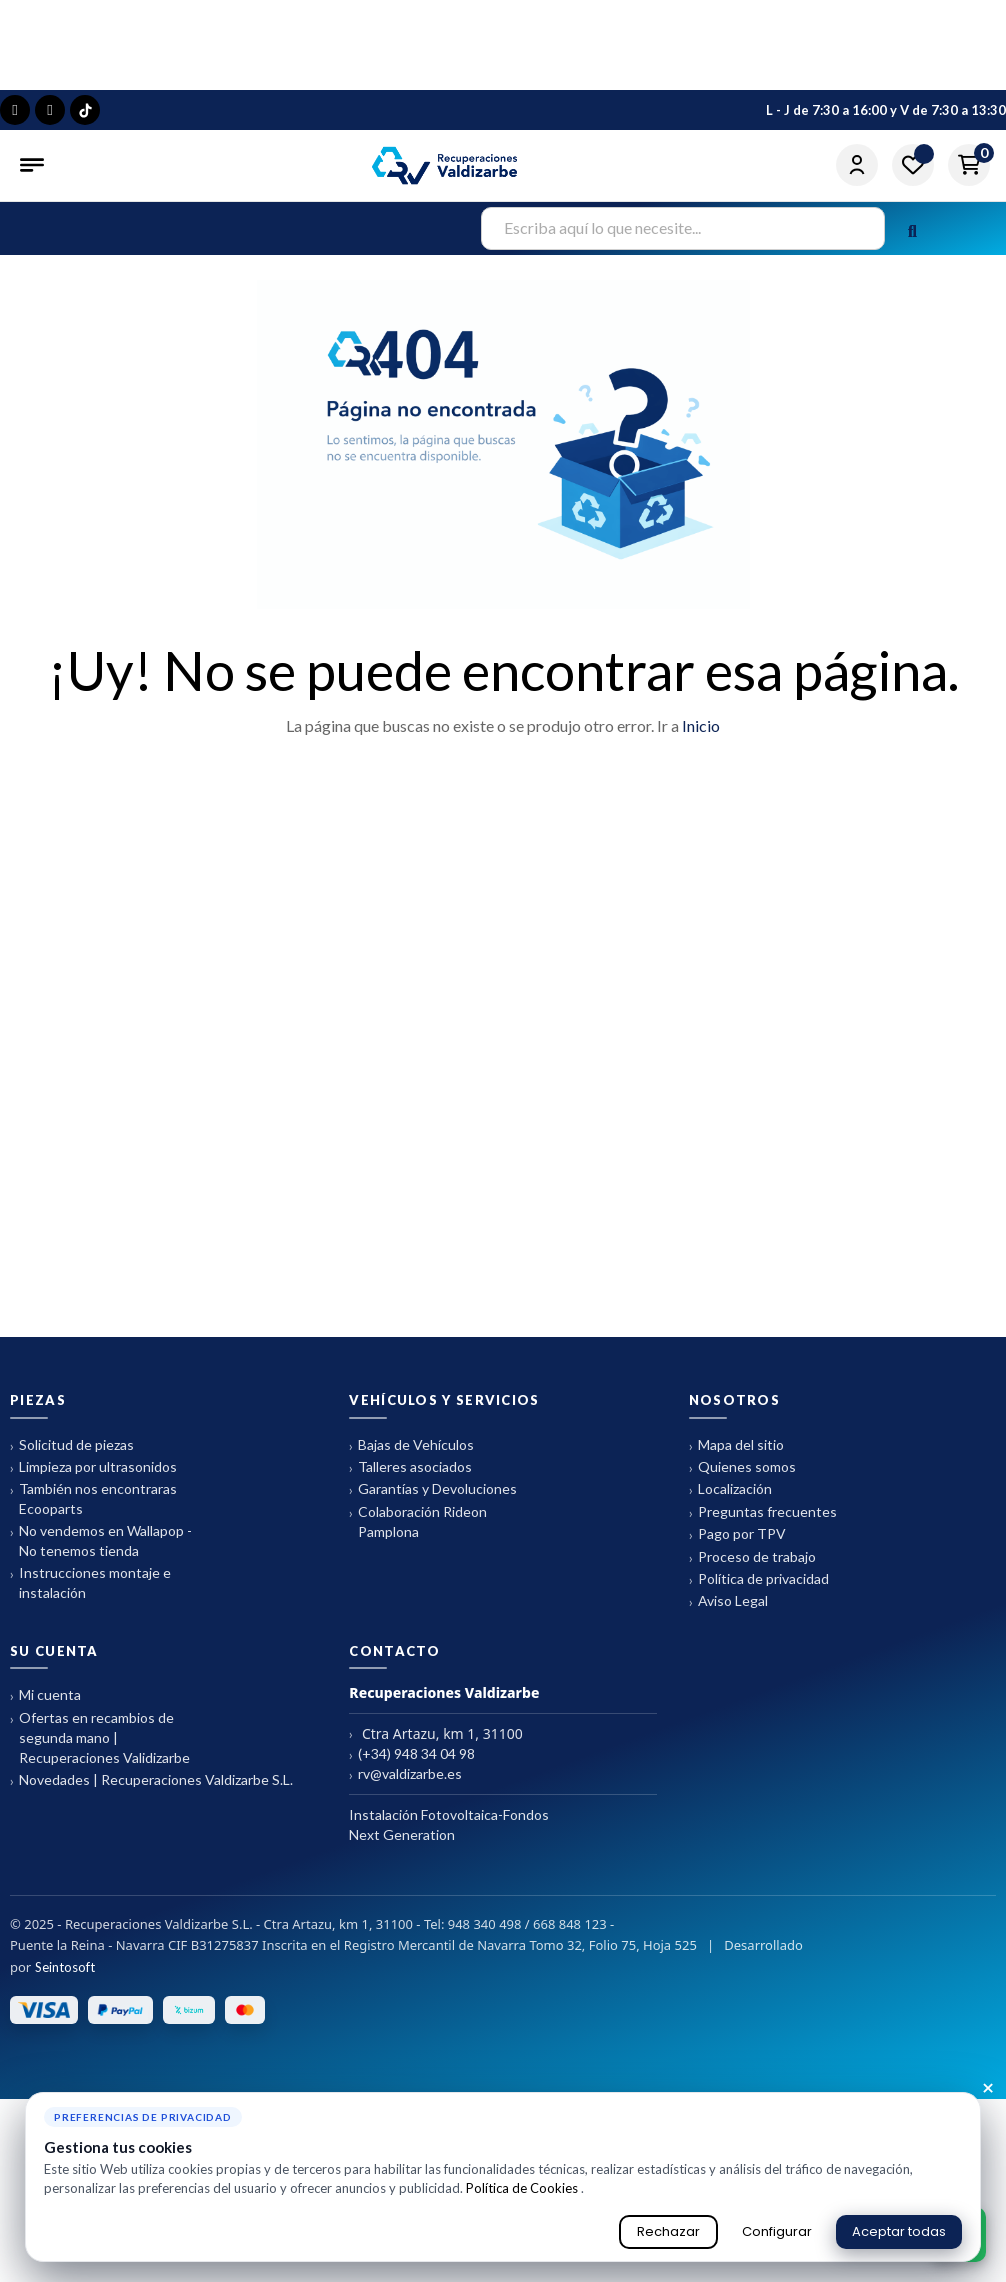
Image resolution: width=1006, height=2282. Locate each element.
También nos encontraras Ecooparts (93, 1587)
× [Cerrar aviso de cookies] (988, 2089)
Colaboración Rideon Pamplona (418, 1609)
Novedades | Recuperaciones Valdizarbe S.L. (151, 1868)
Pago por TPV (737, 1623)
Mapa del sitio (736, 1533)
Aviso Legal (728, 1690)
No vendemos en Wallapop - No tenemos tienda (101, 1629)
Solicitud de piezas (72, 1533)
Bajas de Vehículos (411, 1533)
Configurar (777, 2231)
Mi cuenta (45, 1784)
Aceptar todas (899, 2231)
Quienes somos (742, 1555)
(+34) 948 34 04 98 (412, 1842)
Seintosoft (65, 2055)
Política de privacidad (759, 1667)
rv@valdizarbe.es (405, 1862)
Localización (730, 1578)
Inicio (701, 813)
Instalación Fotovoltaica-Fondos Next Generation (449, 1912)
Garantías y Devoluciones (433, 1578)
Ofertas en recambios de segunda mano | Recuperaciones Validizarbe (100, 1825)
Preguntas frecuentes (763, 1600)
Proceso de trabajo (752, 1645)
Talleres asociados (410, 1555)
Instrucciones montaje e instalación (90, 1671)
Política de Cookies (523, 2188)
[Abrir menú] (34, 165)
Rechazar (668, 2231)
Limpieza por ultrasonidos (93, 1555)
